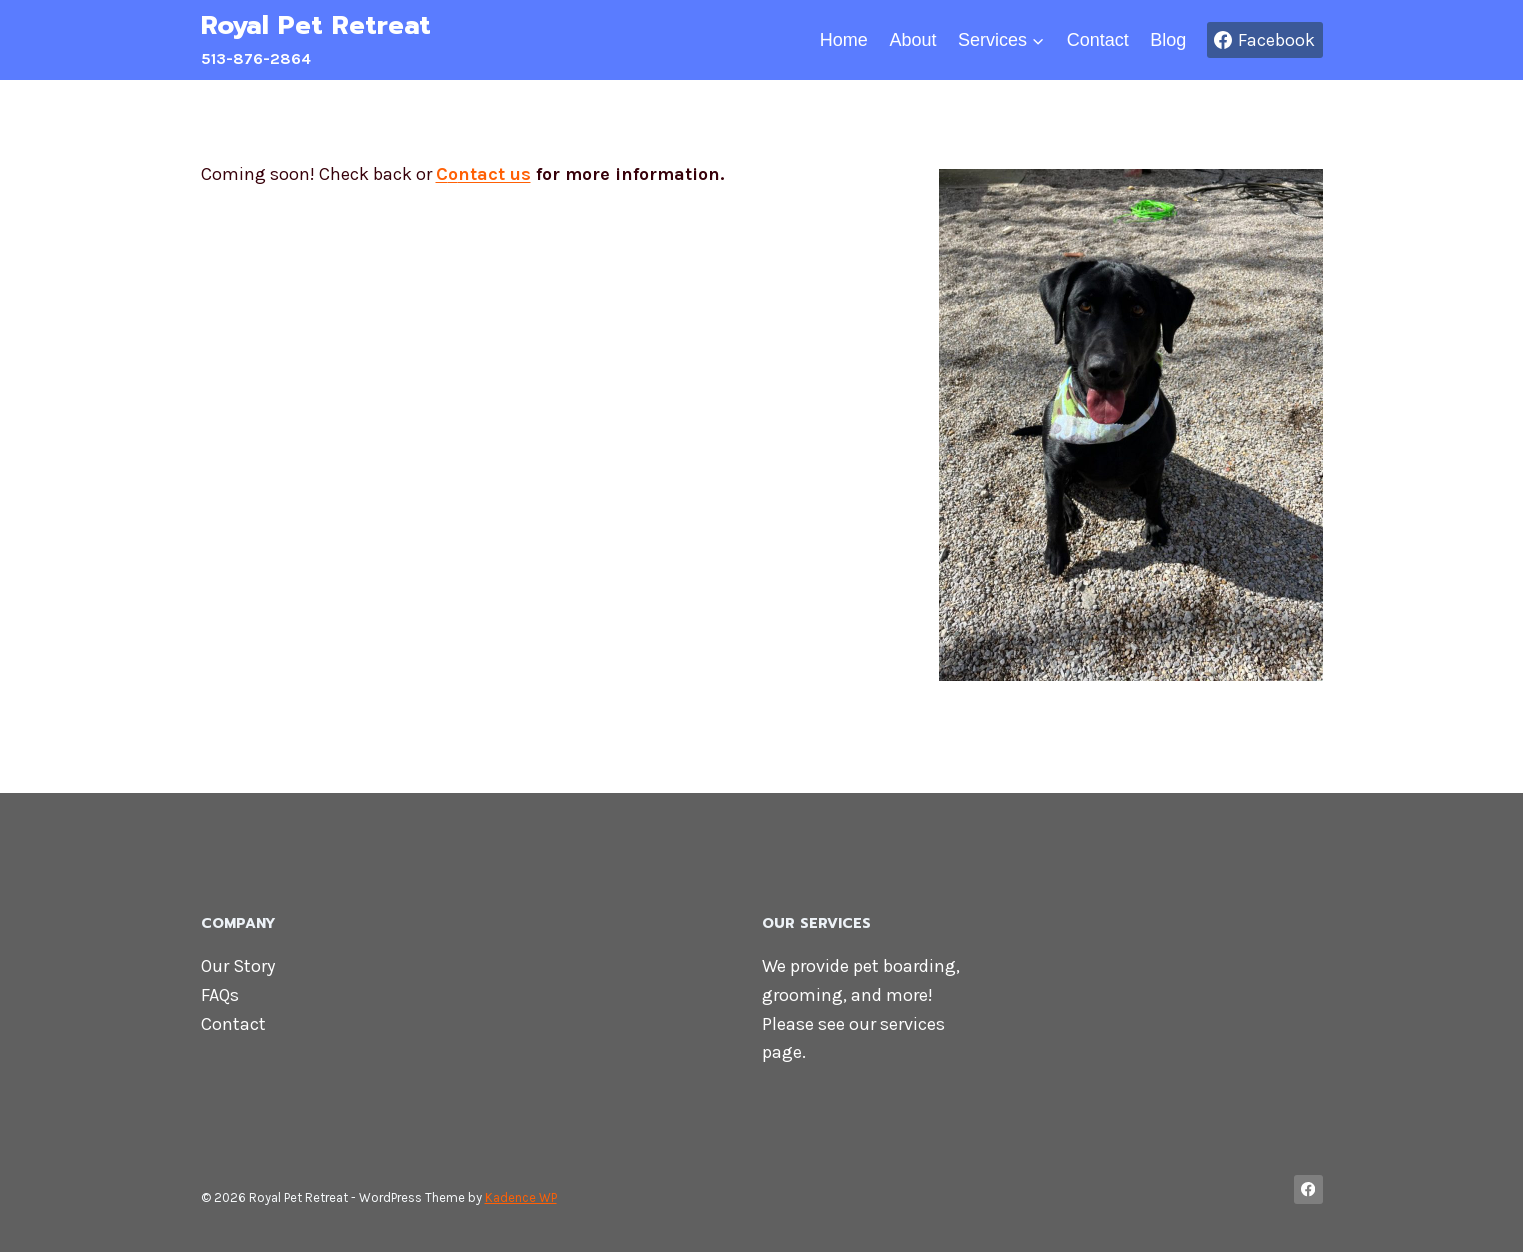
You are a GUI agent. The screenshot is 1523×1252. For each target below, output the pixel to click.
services (912, 1024)
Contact (1098, 40)
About (912, 40)
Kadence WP (521, 1197)
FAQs (220, 995)
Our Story (238, 966)
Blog (1168, 40)
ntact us (494, 174)
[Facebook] (1308, 1189)
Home (844, 40)
